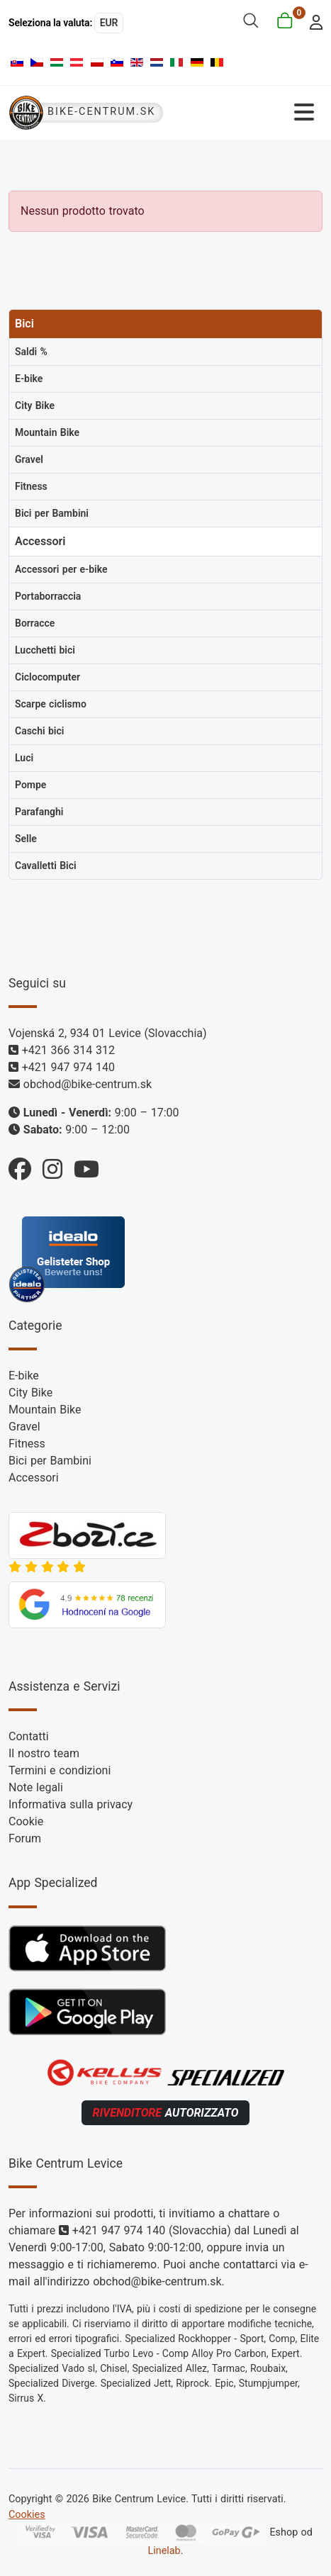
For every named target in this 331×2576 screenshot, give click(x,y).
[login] (312, 21)
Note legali (36, 1787)
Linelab (163, 2551)
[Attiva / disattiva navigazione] (247, 112)
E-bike (24, 1375)
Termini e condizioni (60, 1770)
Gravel (24, 1426)
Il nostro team (44, 1753)
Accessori (34, 1477)
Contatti (29, 1736)
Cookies (27, 2515)
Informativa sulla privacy (71, 1804)
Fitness (27, 1443)
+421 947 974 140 (68, 1067)
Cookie (26, 1821)
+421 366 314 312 (68, 1050)
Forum (25, 1838)
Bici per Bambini (50, 1460)
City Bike (30, 1392)
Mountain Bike (45, 1409)
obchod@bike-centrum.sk (87, 1084)
